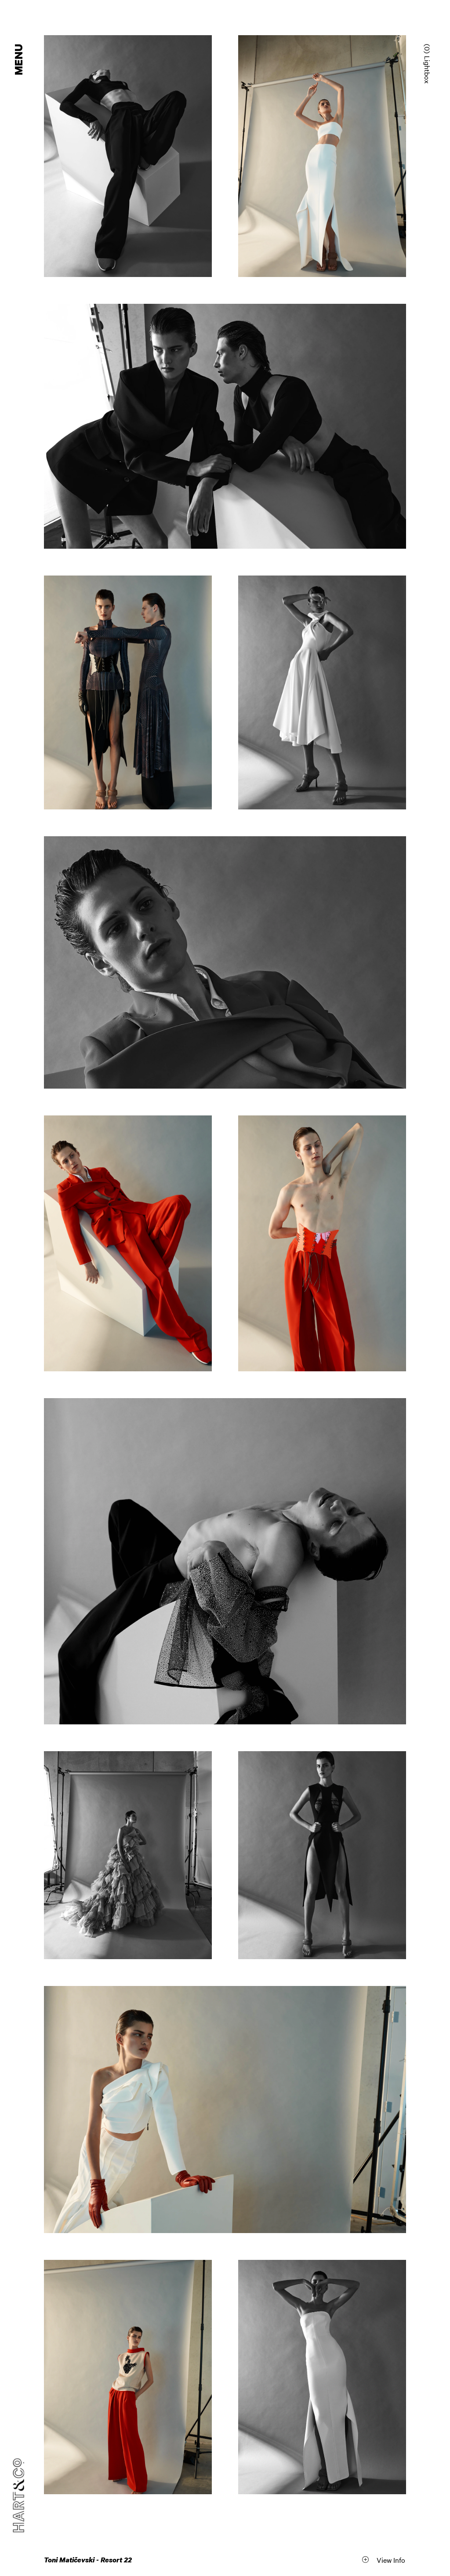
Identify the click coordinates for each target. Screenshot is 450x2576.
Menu (19, 59)
